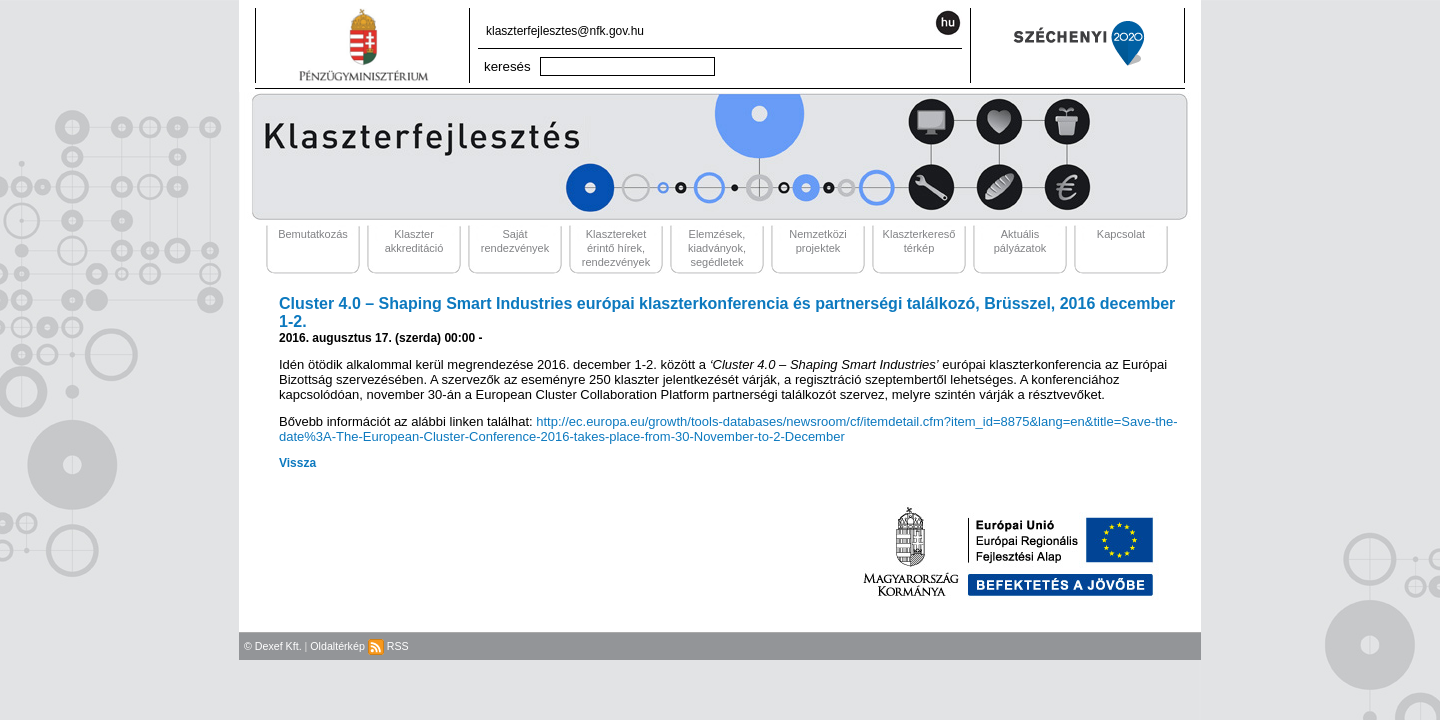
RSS (388, 646)
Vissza (297, 463)
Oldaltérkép (337, 646)
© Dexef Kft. (273, 646)
